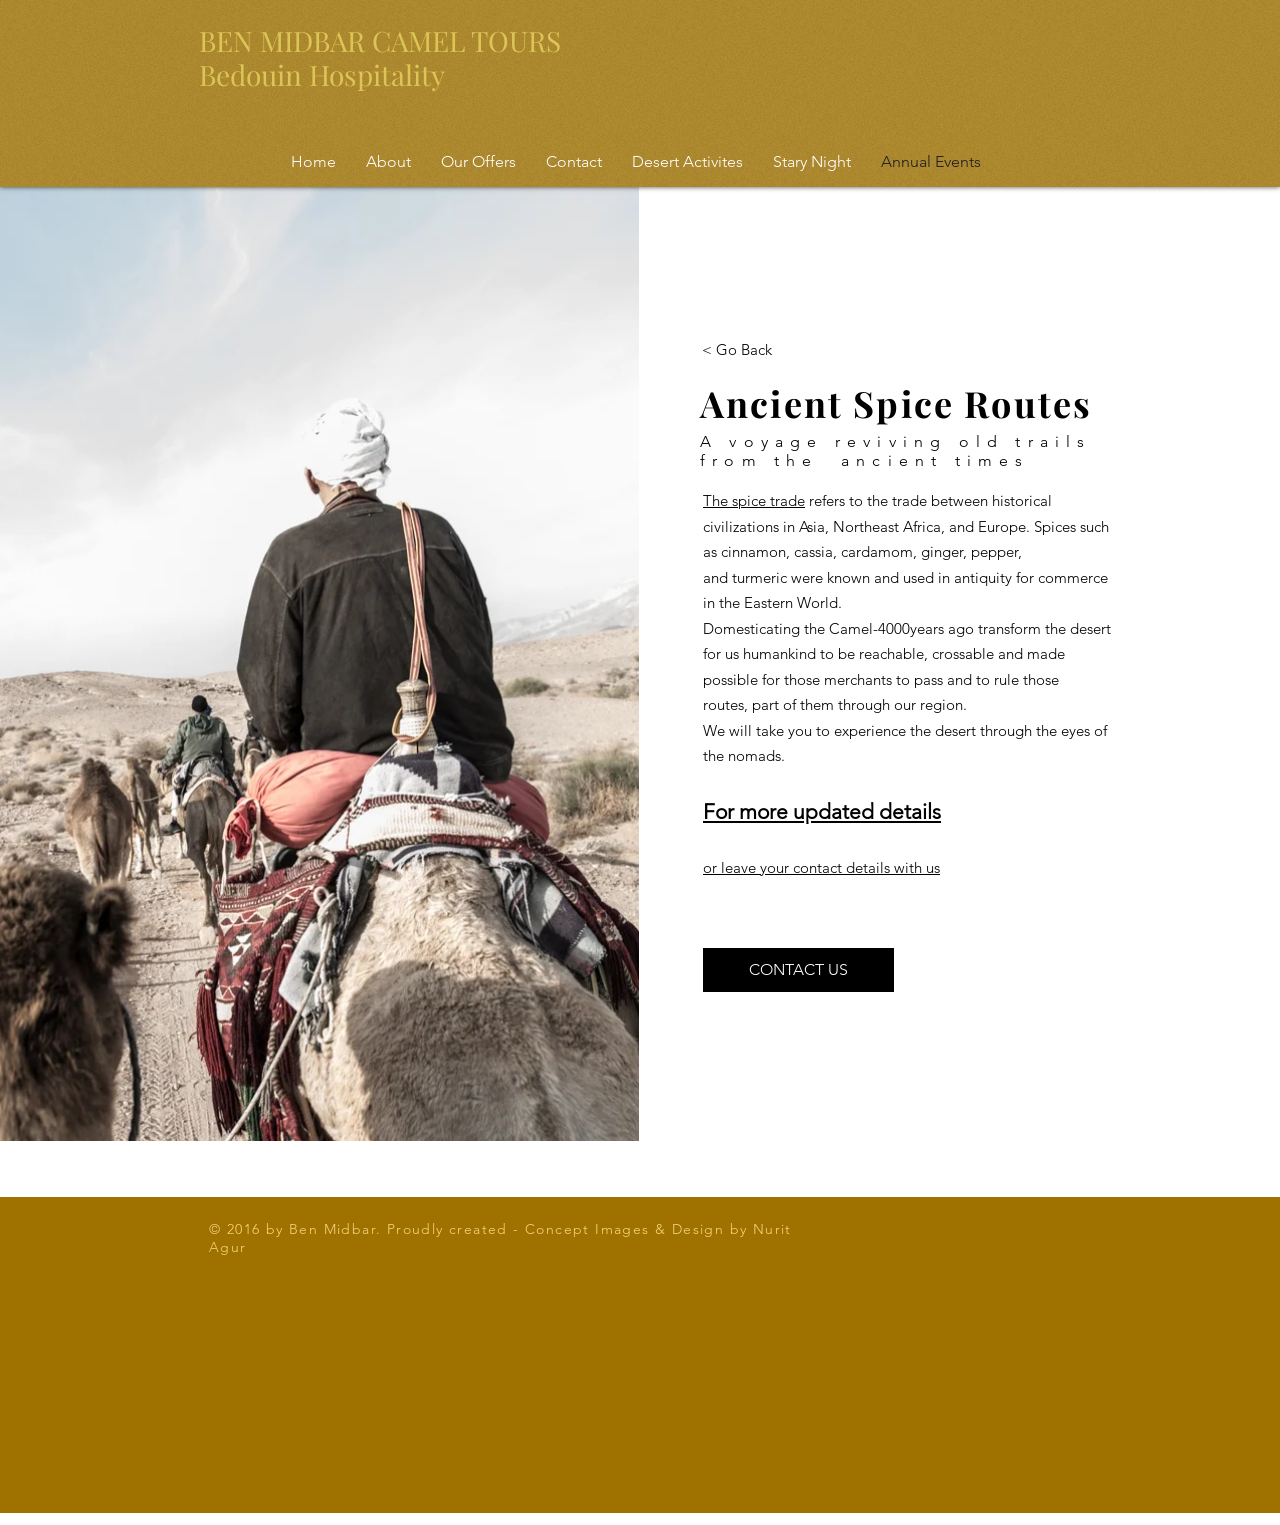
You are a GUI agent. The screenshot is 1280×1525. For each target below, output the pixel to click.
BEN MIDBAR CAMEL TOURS (380, 40)
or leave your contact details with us (821, 867)
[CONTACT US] (798, 970)
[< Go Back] (737, 349)
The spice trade (754, 500)
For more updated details (822, 811)
